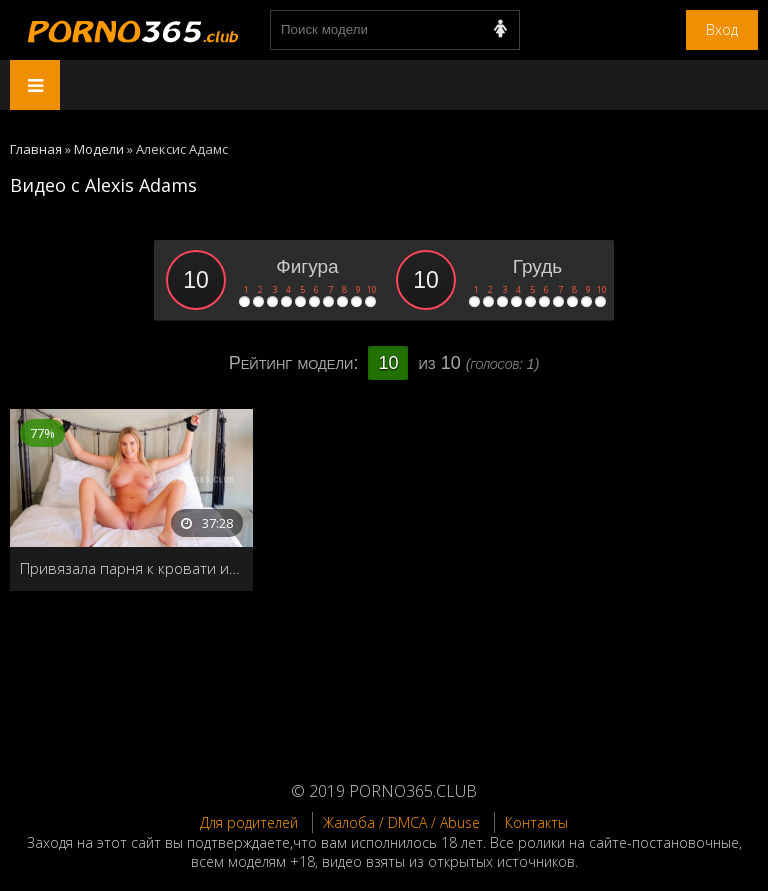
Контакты (536, 822)
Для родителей (249, 822)
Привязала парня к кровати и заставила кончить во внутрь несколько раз (131, 568)
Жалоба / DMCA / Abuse (401, 822)
